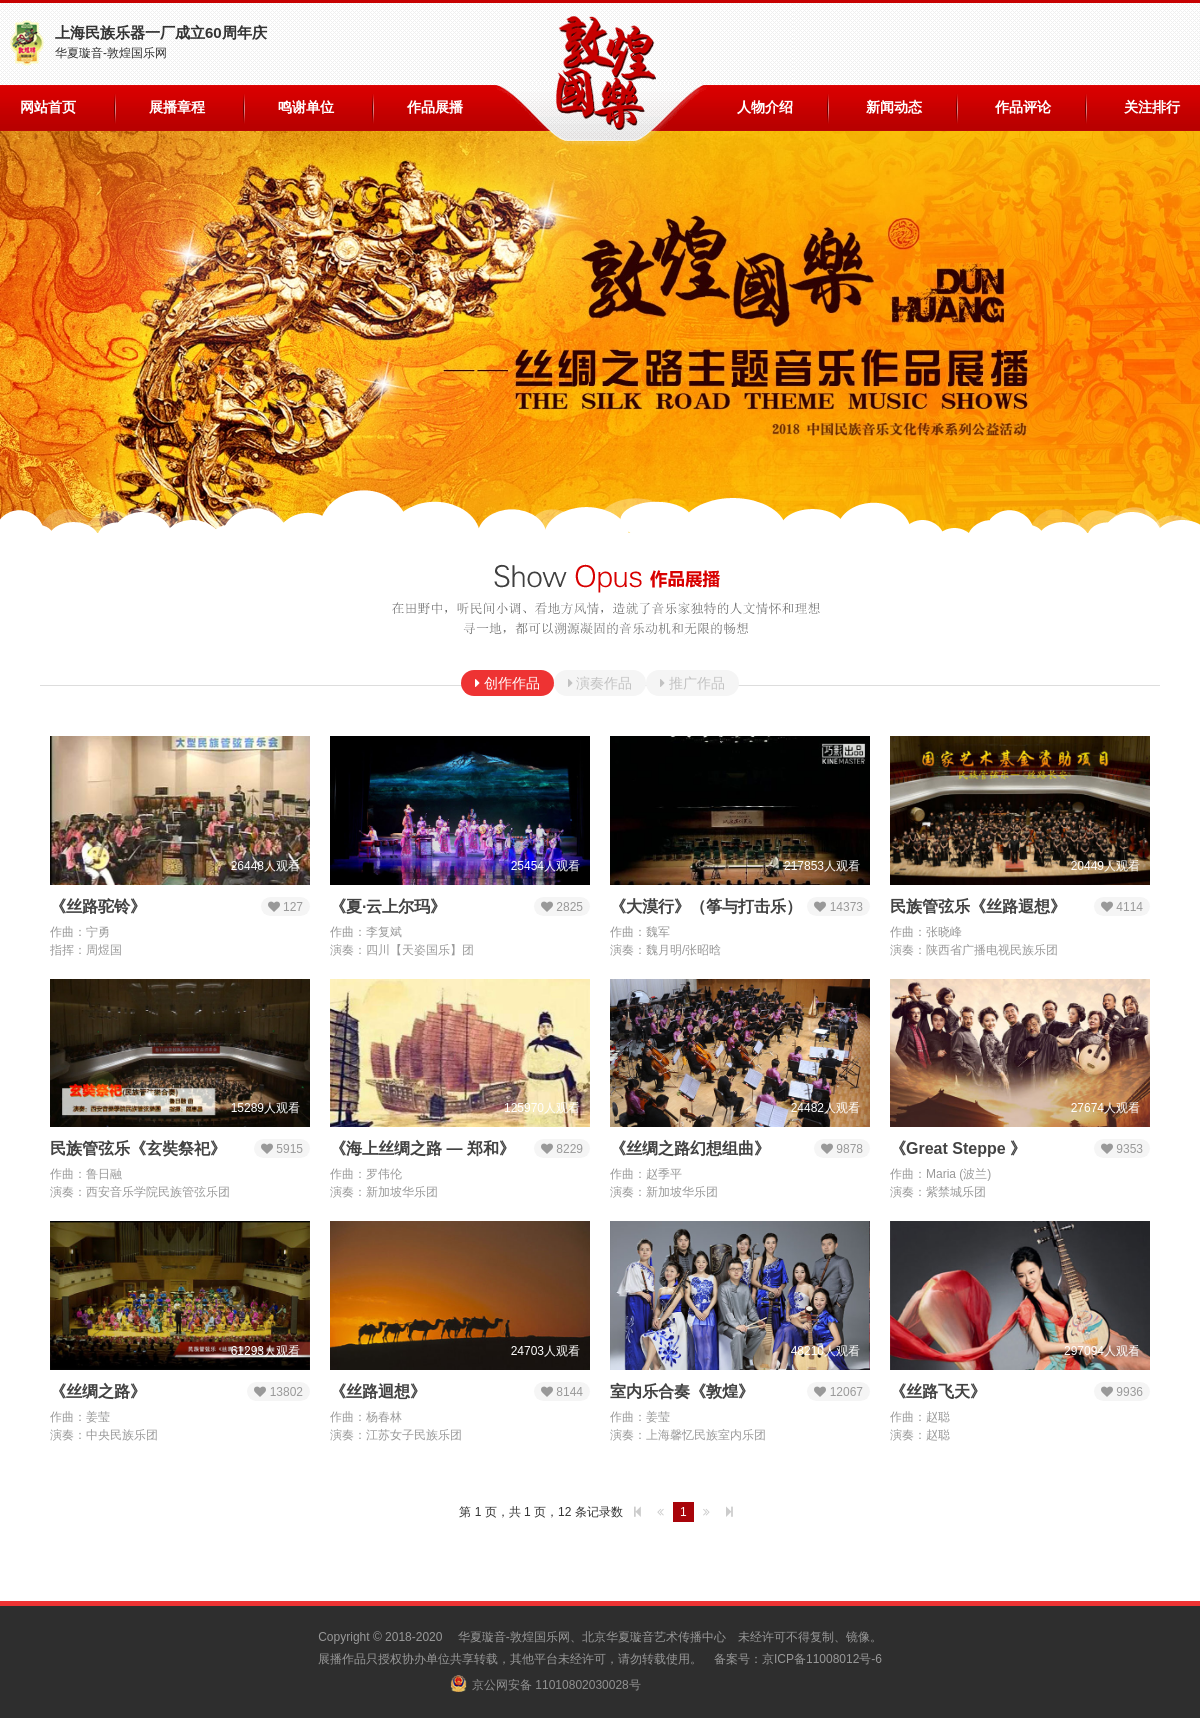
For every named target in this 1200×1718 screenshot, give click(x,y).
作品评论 (1023, 107)
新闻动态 (894, 107)
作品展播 (435, 107)
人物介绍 (765, 107)
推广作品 (695, 683)
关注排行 (1152, 107)
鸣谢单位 (306, 107)
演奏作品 (603, 683)
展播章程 (177, 107)
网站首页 (48, 107)
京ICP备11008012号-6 (822, 1659)
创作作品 (510, 683)
